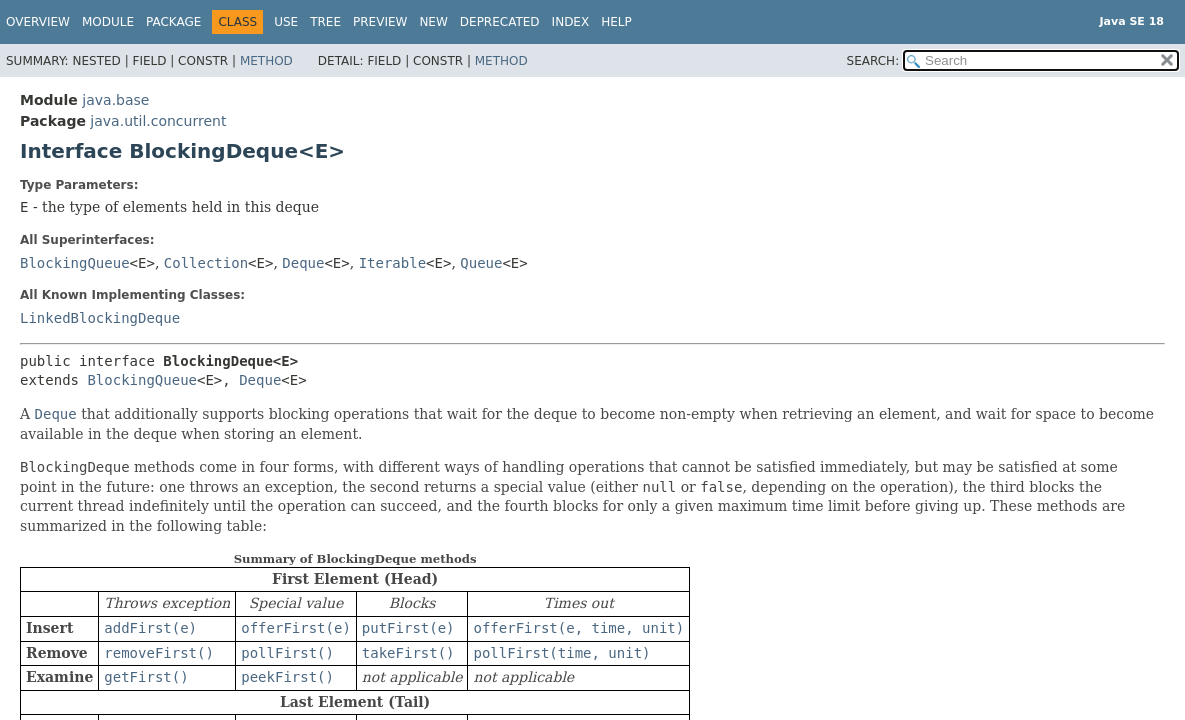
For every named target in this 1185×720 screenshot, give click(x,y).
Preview (380, 22)
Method (266, 61)
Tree (325, 22)
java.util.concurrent (158, 121)
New (433, 22)
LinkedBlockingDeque (100, 318)
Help (616, 22)
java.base (115, 100)
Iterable (392, 263)
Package (173, 22)
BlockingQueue (75, 263)
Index (571, 22)
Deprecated (500, 22)
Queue (481, 263)
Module (108, 22)
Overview (38, 22)
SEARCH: (873, 61)
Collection (206, 263)
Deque (303, 263)
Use (286, 22)
